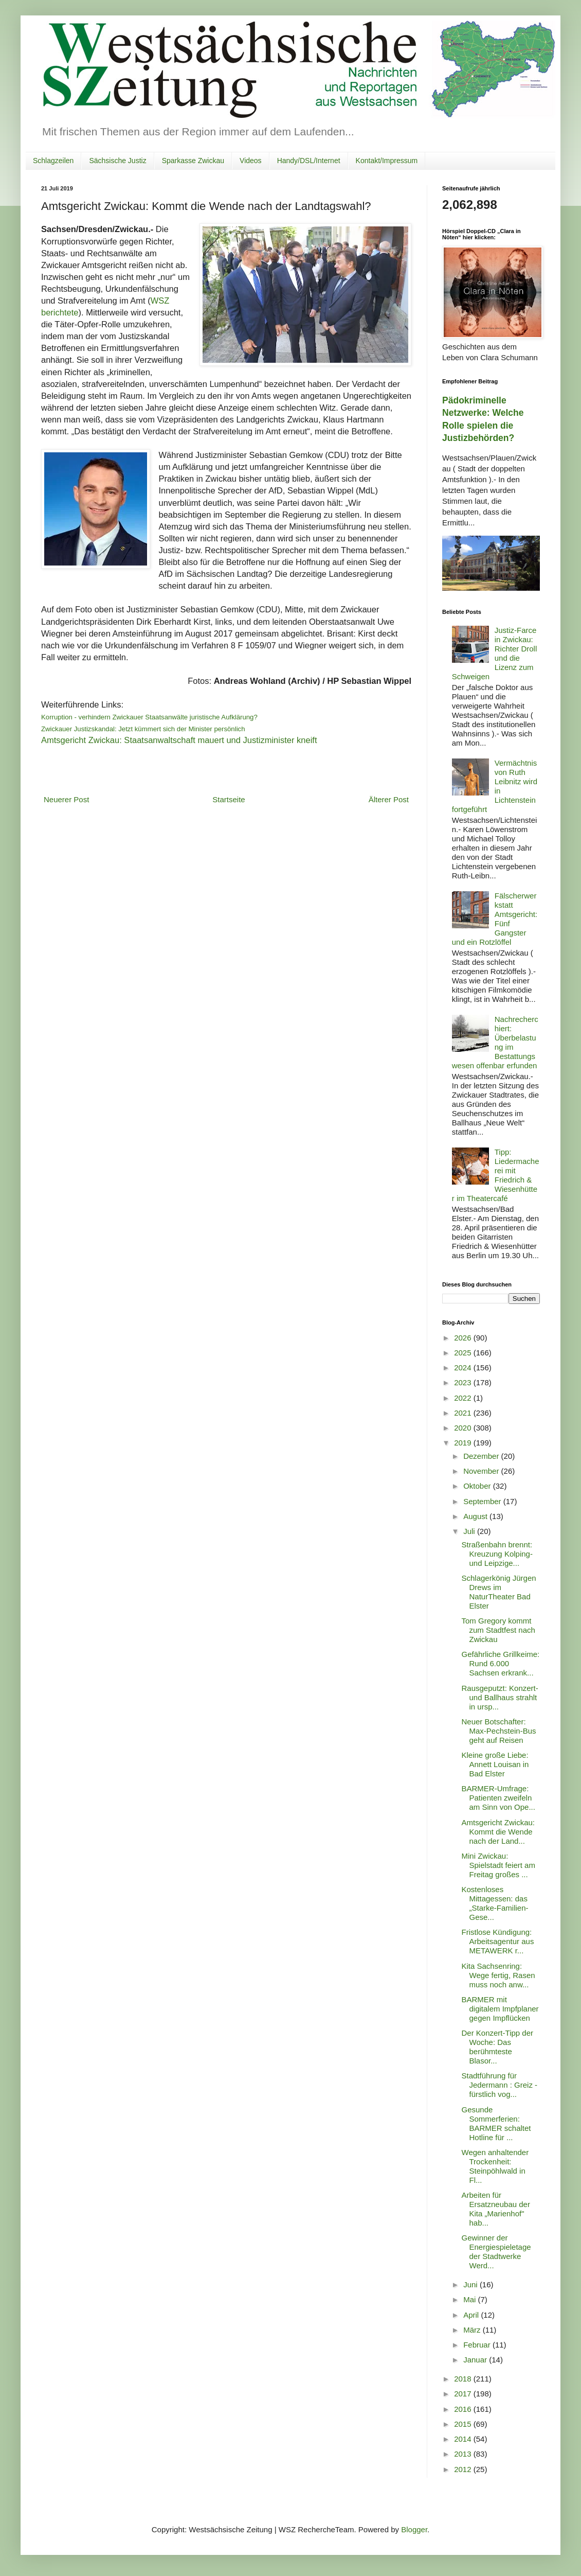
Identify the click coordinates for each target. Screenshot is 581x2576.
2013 (464, 2453)
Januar (476, 2359)
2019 (464, 1442)
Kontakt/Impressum (387, 160)
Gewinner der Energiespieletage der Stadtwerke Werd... (496, 2251)
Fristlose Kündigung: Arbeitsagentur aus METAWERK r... (498, 1941)
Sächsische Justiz (117, 160)
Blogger (414, 2529)
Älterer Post (389, 799)
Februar (478, 2344)
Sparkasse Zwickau (193, 160)
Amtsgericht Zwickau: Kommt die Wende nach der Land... (498, 1831)
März (473, 2329)
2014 (464, 2438)
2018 (464, 2378)
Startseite (228, 799)
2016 (464, 2409)
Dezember (482, 1456)
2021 (464, 1412)
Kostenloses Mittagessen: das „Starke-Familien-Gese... (495, 1903)
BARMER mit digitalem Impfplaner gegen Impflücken (500, 2008)
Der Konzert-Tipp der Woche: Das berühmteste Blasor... (498, 2046)
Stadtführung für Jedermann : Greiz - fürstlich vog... (500, 2084)
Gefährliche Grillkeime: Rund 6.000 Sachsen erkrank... (501, 1663)
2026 (464, 1337)
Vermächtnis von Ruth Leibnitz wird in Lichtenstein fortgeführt (494, 786)
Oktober (478, 1485)
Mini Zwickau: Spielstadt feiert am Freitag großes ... (498, 1865)
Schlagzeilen (53, 160)
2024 (464, 1367)
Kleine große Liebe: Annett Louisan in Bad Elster (495, 1764)
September (483, 1501)
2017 (464, 2393)
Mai (470, 2299)
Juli (470, 1531)
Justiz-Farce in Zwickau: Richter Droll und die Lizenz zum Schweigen (494, 653)
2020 (464, 1427)
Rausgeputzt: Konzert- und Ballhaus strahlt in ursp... (500, 1697)
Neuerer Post (66, 799)
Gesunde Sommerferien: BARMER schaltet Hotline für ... (496, 2123)
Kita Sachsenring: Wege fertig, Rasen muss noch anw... (498, 1975)
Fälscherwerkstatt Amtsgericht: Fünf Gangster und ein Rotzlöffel (494, 918)
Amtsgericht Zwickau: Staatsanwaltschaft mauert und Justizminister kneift (179, 740)
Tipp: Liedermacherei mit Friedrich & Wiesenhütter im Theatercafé (495, 1175)
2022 (464, 1397)
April (472, 2314)
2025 (464, 1352)
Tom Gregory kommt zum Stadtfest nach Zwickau (498, 1630)
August (476, 1516)
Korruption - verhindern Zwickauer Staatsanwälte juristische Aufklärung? (149, 717)
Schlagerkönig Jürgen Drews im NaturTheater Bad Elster (499, 1592)
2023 (464, 1382)
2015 (464, 2424)
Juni (471, 2284)
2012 (464, 2469)
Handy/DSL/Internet (308, 160)
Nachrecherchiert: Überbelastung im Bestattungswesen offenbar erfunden (495, 1042)
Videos (251, 160)
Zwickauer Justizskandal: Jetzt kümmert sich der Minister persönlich (143, 729)
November (482, 1471)
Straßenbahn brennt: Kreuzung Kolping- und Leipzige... (497, 1553)
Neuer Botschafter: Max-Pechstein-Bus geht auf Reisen (499, 1730)
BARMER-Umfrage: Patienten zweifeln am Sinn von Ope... (498, 1797)
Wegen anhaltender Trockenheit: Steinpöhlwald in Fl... (495, 2166)
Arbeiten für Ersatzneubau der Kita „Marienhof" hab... (496, 2209)
